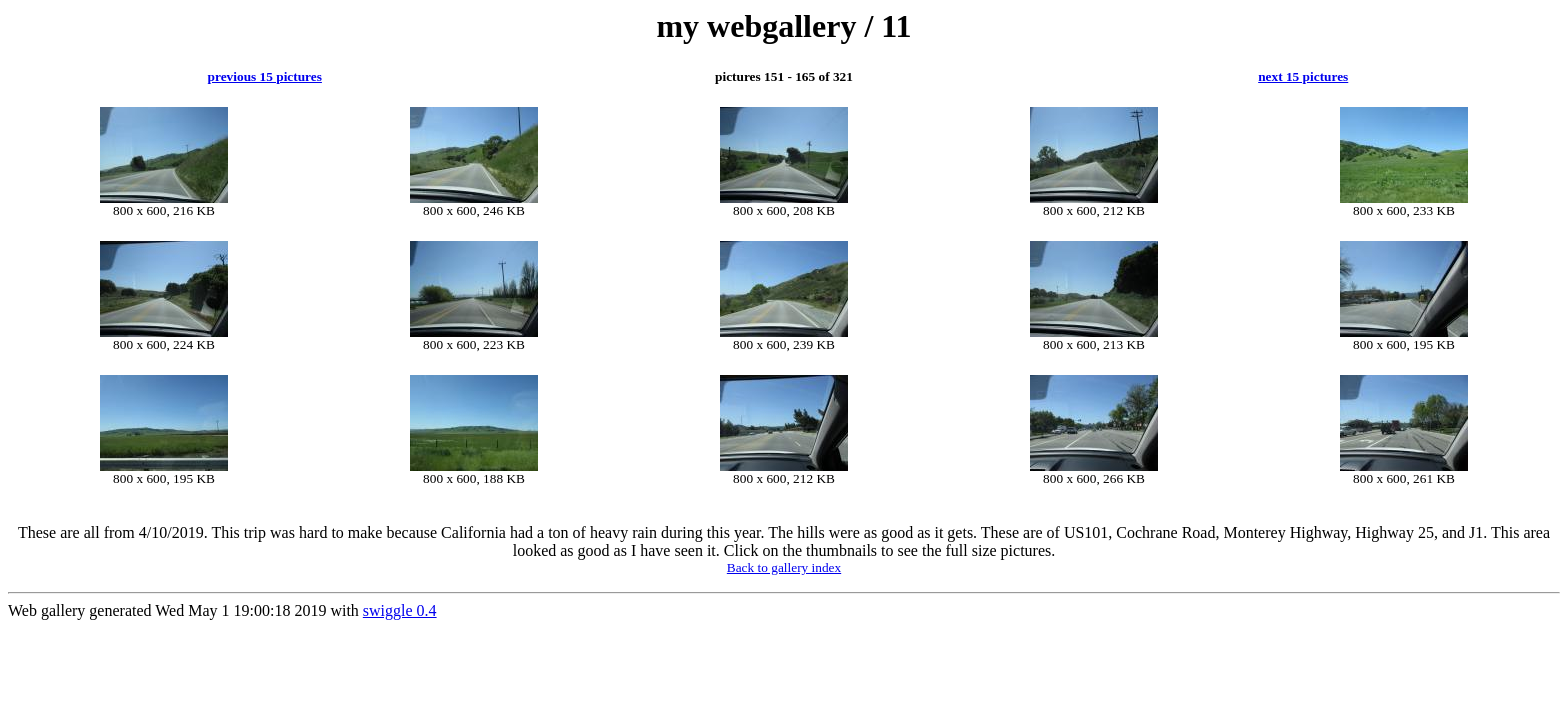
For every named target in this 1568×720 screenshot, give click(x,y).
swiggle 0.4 (400, 610)
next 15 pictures (1303, 76)
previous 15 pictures (265, 76)
